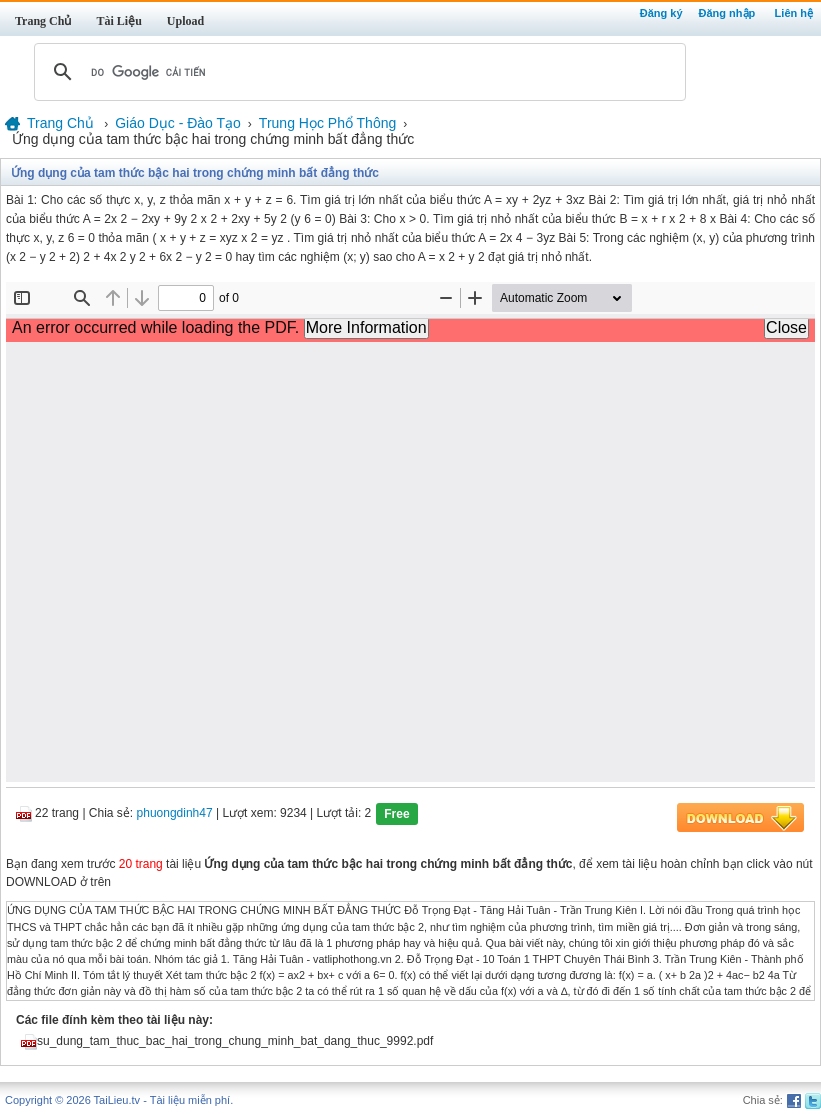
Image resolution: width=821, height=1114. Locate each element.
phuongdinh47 (175, 814)
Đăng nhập (727, 13)
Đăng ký (661, 13)
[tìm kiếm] (357, 72)
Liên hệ (794, 13)
